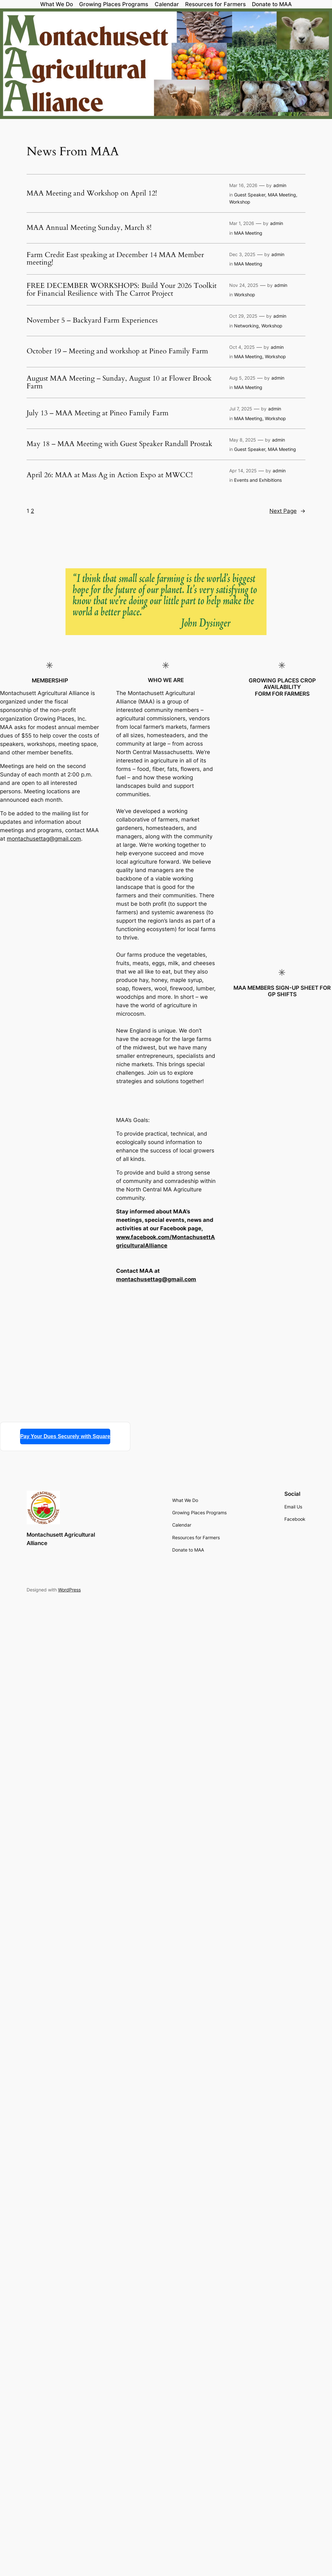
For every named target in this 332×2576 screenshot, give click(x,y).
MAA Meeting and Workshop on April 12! (92, 193)
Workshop (239, 202)
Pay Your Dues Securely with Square (65, 1436)
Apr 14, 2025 (243, 470)
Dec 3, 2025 (242, 254)
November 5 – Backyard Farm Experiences (92, 321)
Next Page (287, 511)
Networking (246, 325)
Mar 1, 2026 (241, 223)
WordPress (69, 1589)
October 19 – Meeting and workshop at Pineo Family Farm (117, 351)
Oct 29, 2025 (243, 316)
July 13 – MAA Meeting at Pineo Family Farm (98, 413)
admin (279, 185)
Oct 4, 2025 (242, 347)
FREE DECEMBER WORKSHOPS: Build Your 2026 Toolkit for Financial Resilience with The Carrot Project (122, 290)
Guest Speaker (249, 194)
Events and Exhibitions (258, 480)
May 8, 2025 (242, 440)
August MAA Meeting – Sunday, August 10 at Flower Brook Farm (119, 382)
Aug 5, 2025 (242, 378)
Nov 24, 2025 (243, 285)
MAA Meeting (282, 194)
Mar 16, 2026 (243, 185)
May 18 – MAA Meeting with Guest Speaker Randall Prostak (119, 444)
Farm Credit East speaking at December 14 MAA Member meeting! (115, 259)
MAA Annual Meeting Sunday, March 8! (89, 228)
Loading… (50, 1131)
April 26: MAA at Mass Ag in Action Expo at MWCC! (110, 475)
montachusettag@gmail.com (44, 838)
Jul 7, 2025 (240, 408)
